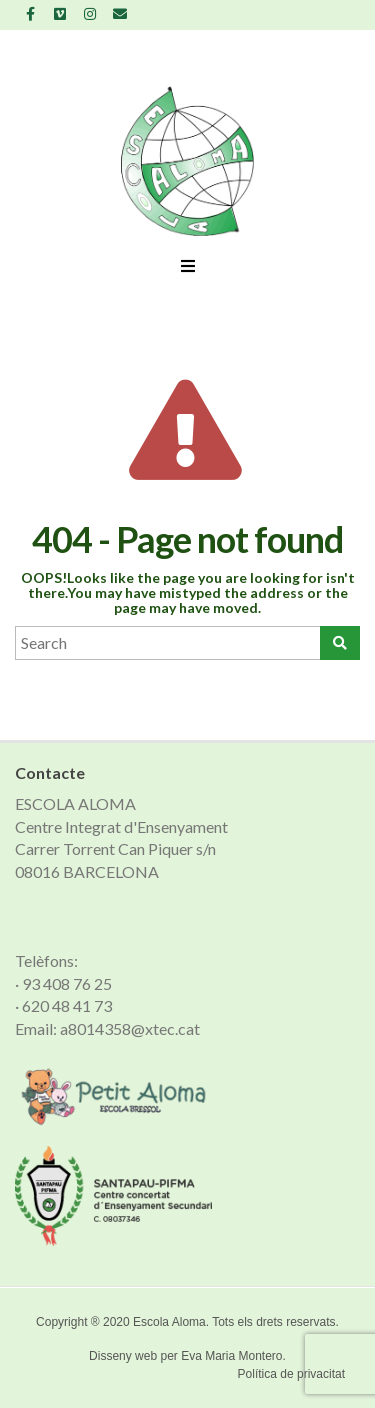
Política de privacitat (291, 1374)
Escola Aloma (169, 1322)
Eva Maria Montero (231, 1356)
